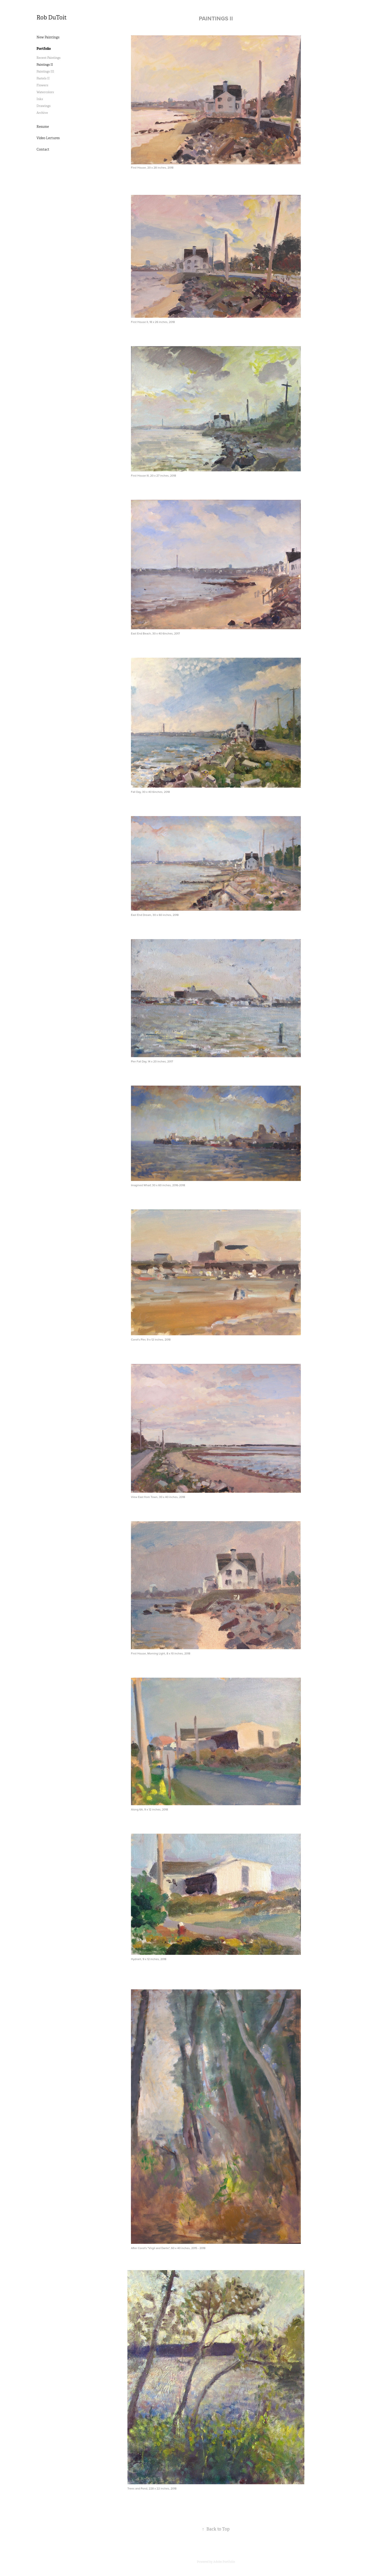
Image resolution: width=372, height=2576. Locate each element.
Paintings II (45, 65)
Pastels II (43, 78)
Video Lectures (48, 138)
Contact (43, 149)
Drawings (44, 106)
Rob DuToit (52, 17)
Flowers (42, 85)
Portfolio (44, 48)
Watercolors (45, 92)
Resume (43, 126)
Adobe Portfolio (224, 2562)
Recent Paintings (48, 58)
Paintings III (45, 71)
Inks (40, 99)
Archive (42, 113)
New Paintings (48, 37)
